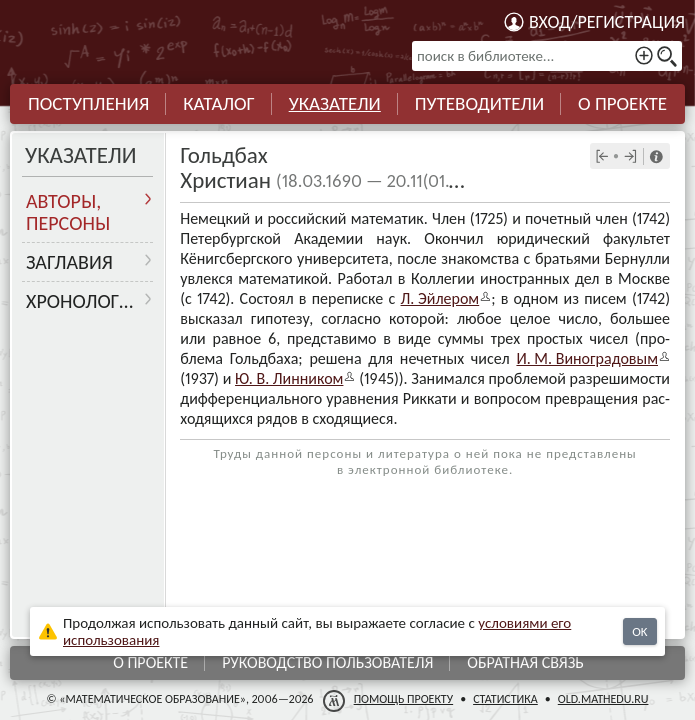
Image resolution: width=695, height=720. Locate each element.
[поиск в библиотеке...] (547, 56)
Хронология (84, 301)
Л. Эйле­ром (440, 298)
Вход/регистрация (607, 22)
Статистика (505, 699)
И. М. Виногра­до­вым (587, 358)
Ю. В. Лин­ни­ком (289, 378)
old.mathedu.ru (603, 699)
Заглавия (69, 262)
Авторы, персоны (68, 212)
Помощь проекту (404, 699)
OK (639, 631)
